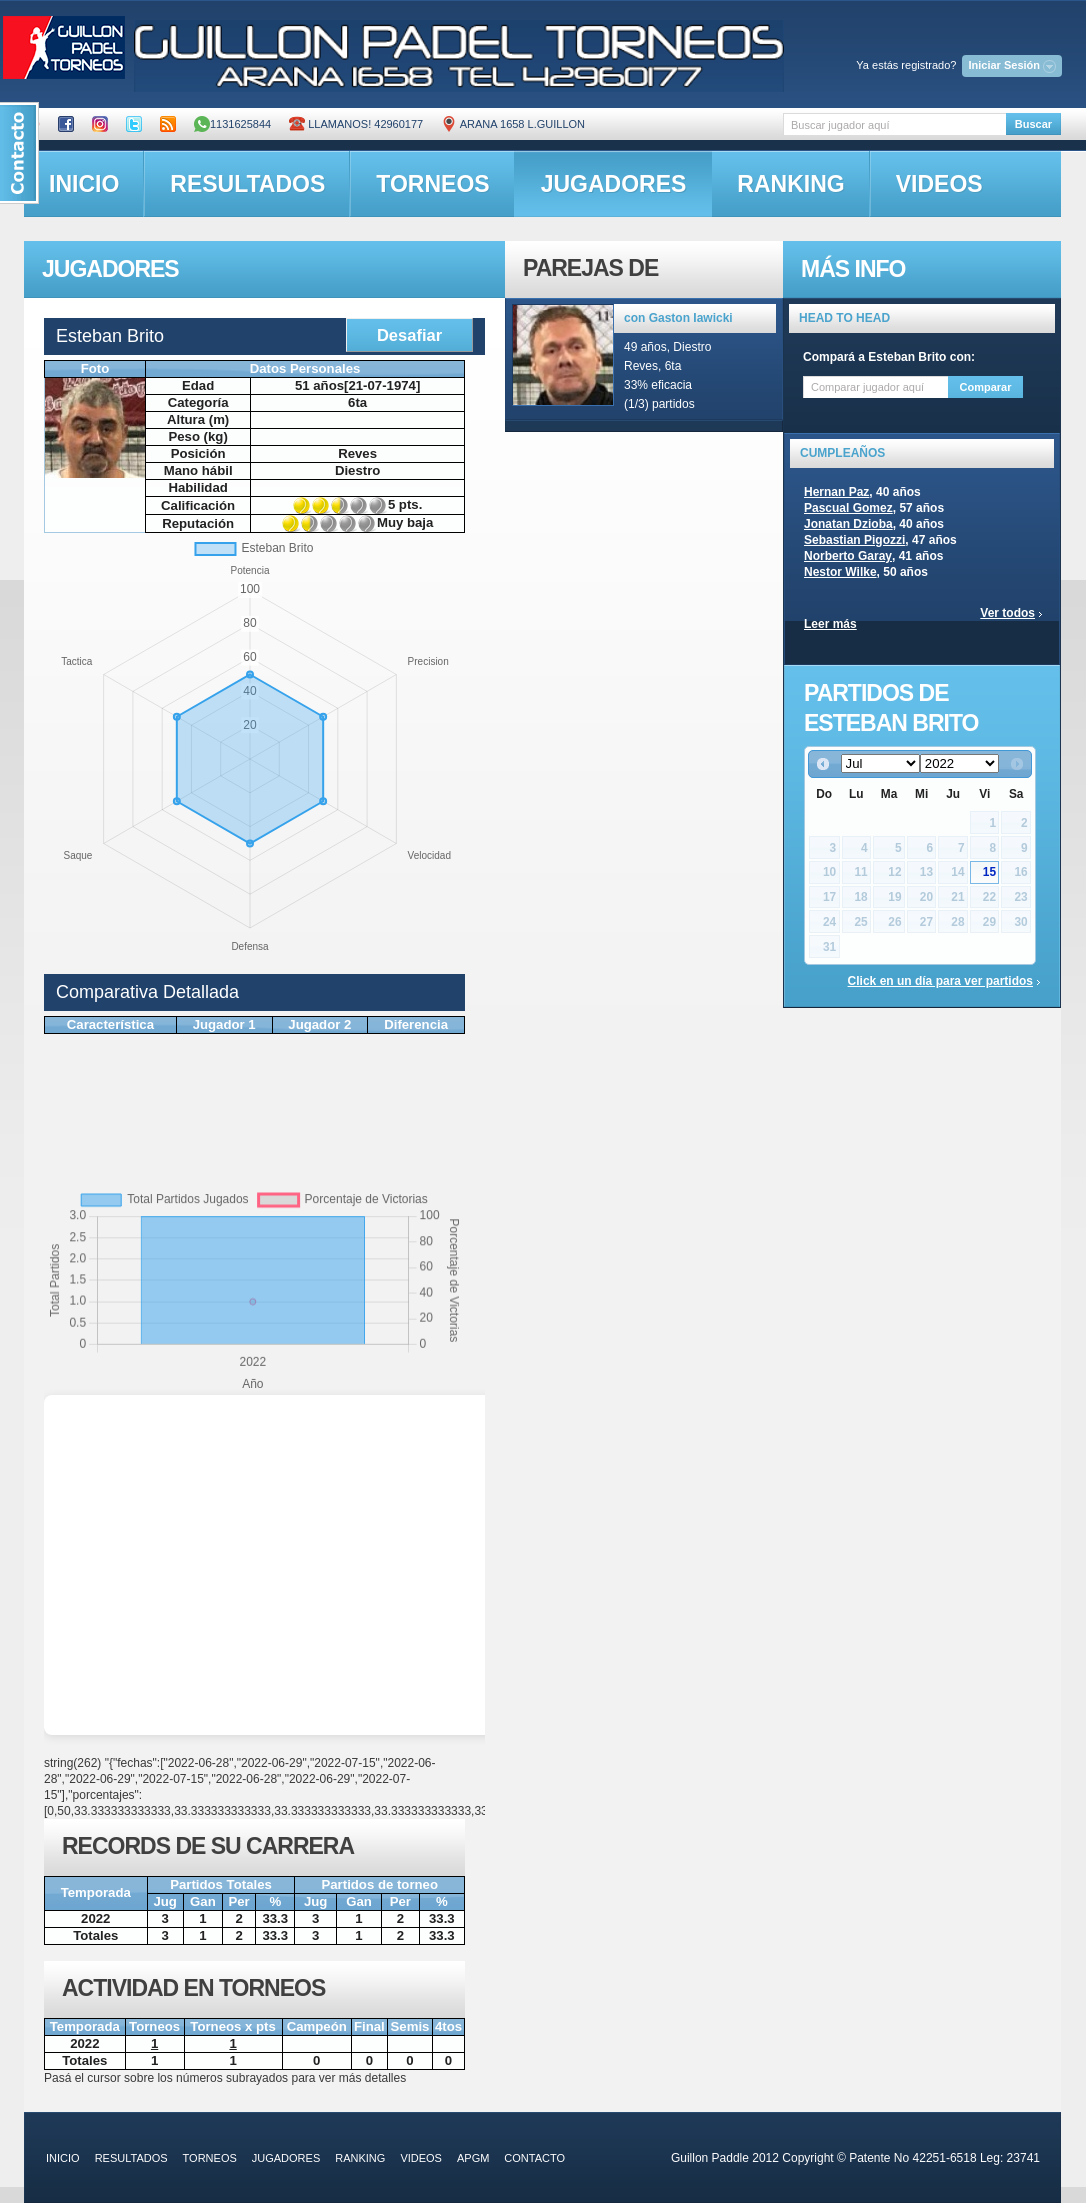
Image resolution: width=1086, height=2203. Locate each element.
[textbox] (894, 124)
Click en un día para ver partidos (940, 981)
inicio (84, 184)
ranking (790, 184)
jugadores (614, 184)
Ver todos (1007, 613)
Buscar (1033, 124)
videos (939, 184)
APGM (473, 2158)
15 (989, 872)
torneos (432, 184)
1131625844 (232, 124)
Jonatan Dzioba (848, 524)
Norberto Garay (848, 556)
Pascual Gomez (848, 508)
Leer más (830, 624)
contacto (534, 2158)
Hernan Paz (836, 492)
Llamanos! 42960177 (356, 124)
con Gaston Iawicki (678, 318)
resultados (247, 184)
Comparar (986, 387)
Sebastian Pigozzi (854, 540)
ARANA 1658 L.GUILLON (513, 124)
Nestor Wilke (840, 572)
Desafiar (409, 335)
